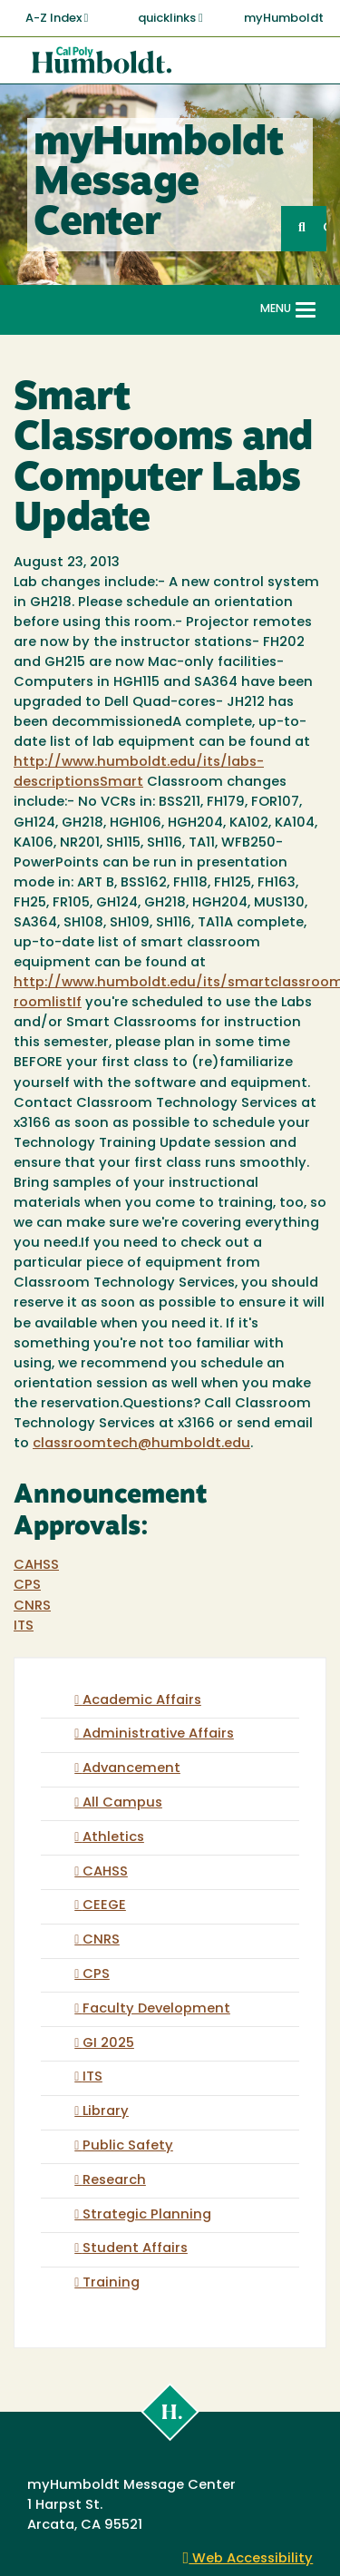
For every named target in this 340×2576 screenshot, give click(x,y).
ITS (24, 1626)
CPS (27, 1585)
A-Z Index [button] (57, 18)
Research (114, 2181)
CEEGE (104, 1906)
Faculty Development (156, 2009)
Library (106, 2112)
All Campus (122, 1803)
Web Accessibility (248, 2559)
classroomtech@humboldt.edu (141, 1444)
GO (324, 228)
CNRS (32, 1606)
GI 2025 (108, 2044)
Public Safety (128, 2146)
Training (111, 2283)
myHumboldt (284, 18)
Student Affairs (135, 2249)
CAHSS (36, 1565)
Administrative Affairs (158, 1734)
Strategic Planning (147, 2215)
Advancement (131, 1769)
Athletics (113, 1838)
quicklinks (170, 18)
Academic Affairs (142, 1701)
